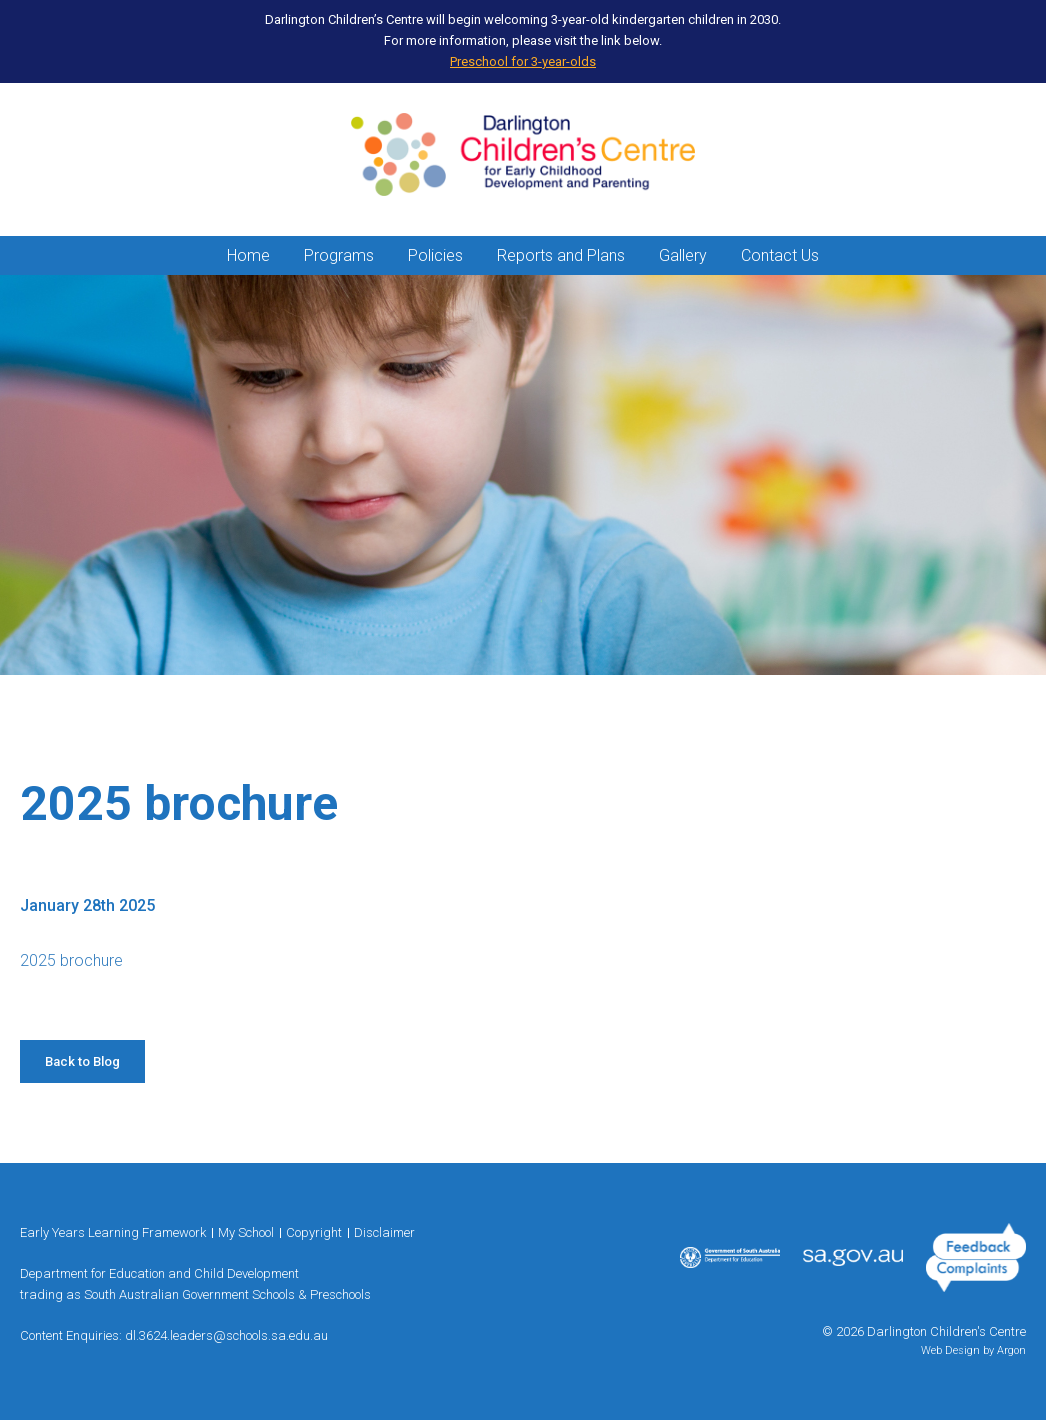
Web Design (950, 1350)
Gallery (683, 255)
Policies (435, 255)
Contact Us (780, 255)
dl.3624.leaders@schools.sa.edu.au (226, 1335)
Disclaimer (384, 1232)
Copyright (314, 1232)
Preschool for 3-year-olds (523, 61)
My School (246, 1232)
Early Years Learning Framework (113, 1232)
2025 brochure (71, 960)
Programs (339, 255)
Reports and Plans (561, 255)
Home (248, 255)
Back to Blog (82, 1061)
